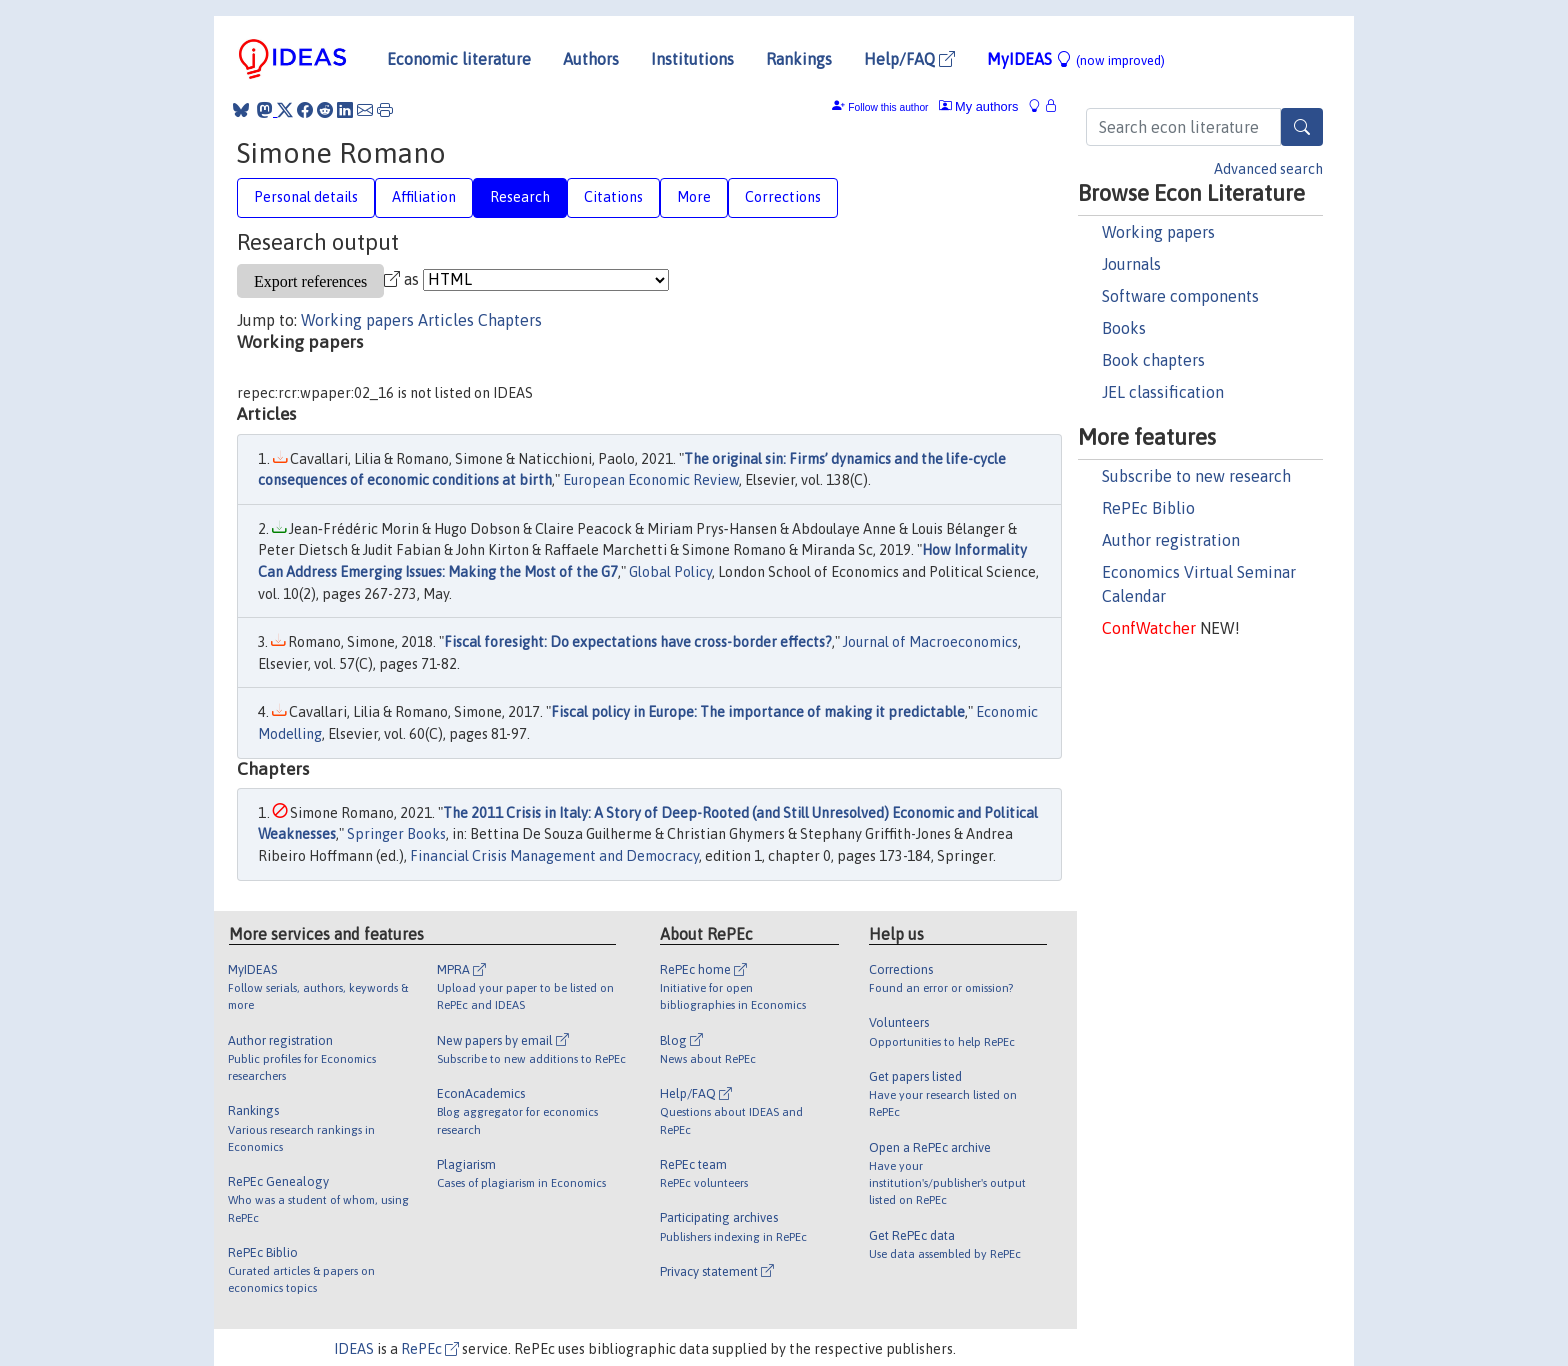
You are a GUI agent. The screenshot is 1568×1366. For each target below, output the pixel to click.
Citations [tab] (613, 197)
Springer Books (396, 834)
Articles (446, 320)
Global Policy (670, 572)
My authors (979, 106)
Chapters (510, 320)
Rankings (799, 59)
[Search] (1302, 127)
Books (1124, 328)
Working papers (1158, 232)
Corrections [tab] (783, 197)
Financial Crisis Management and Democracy (554, 856)
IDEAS (354, 1349)
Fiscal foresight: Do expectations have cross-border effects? (638, 642)
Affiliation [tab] (424, 197)
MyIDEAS (1076, 59)
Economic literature (459, 59)
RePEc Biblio (1148, 508)
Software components (1180, 296)
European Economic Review (651, 480)
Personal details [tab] (306, 197)
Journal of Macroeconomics (930, 642)
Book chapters (1153, 360)
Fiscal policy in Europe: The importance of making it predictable (758, 712)
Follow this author (888, 107)
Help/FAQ (909, 59)
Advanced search (1268, 169)
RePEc (430, 1349)
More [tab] (694, 197)
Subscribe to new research (1196, 476)
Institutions (692, 59)
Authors (591, 59)
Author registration (1171, 540)
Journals (1131, 264)
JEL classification (1163, 392)
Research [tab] (520, 197)
